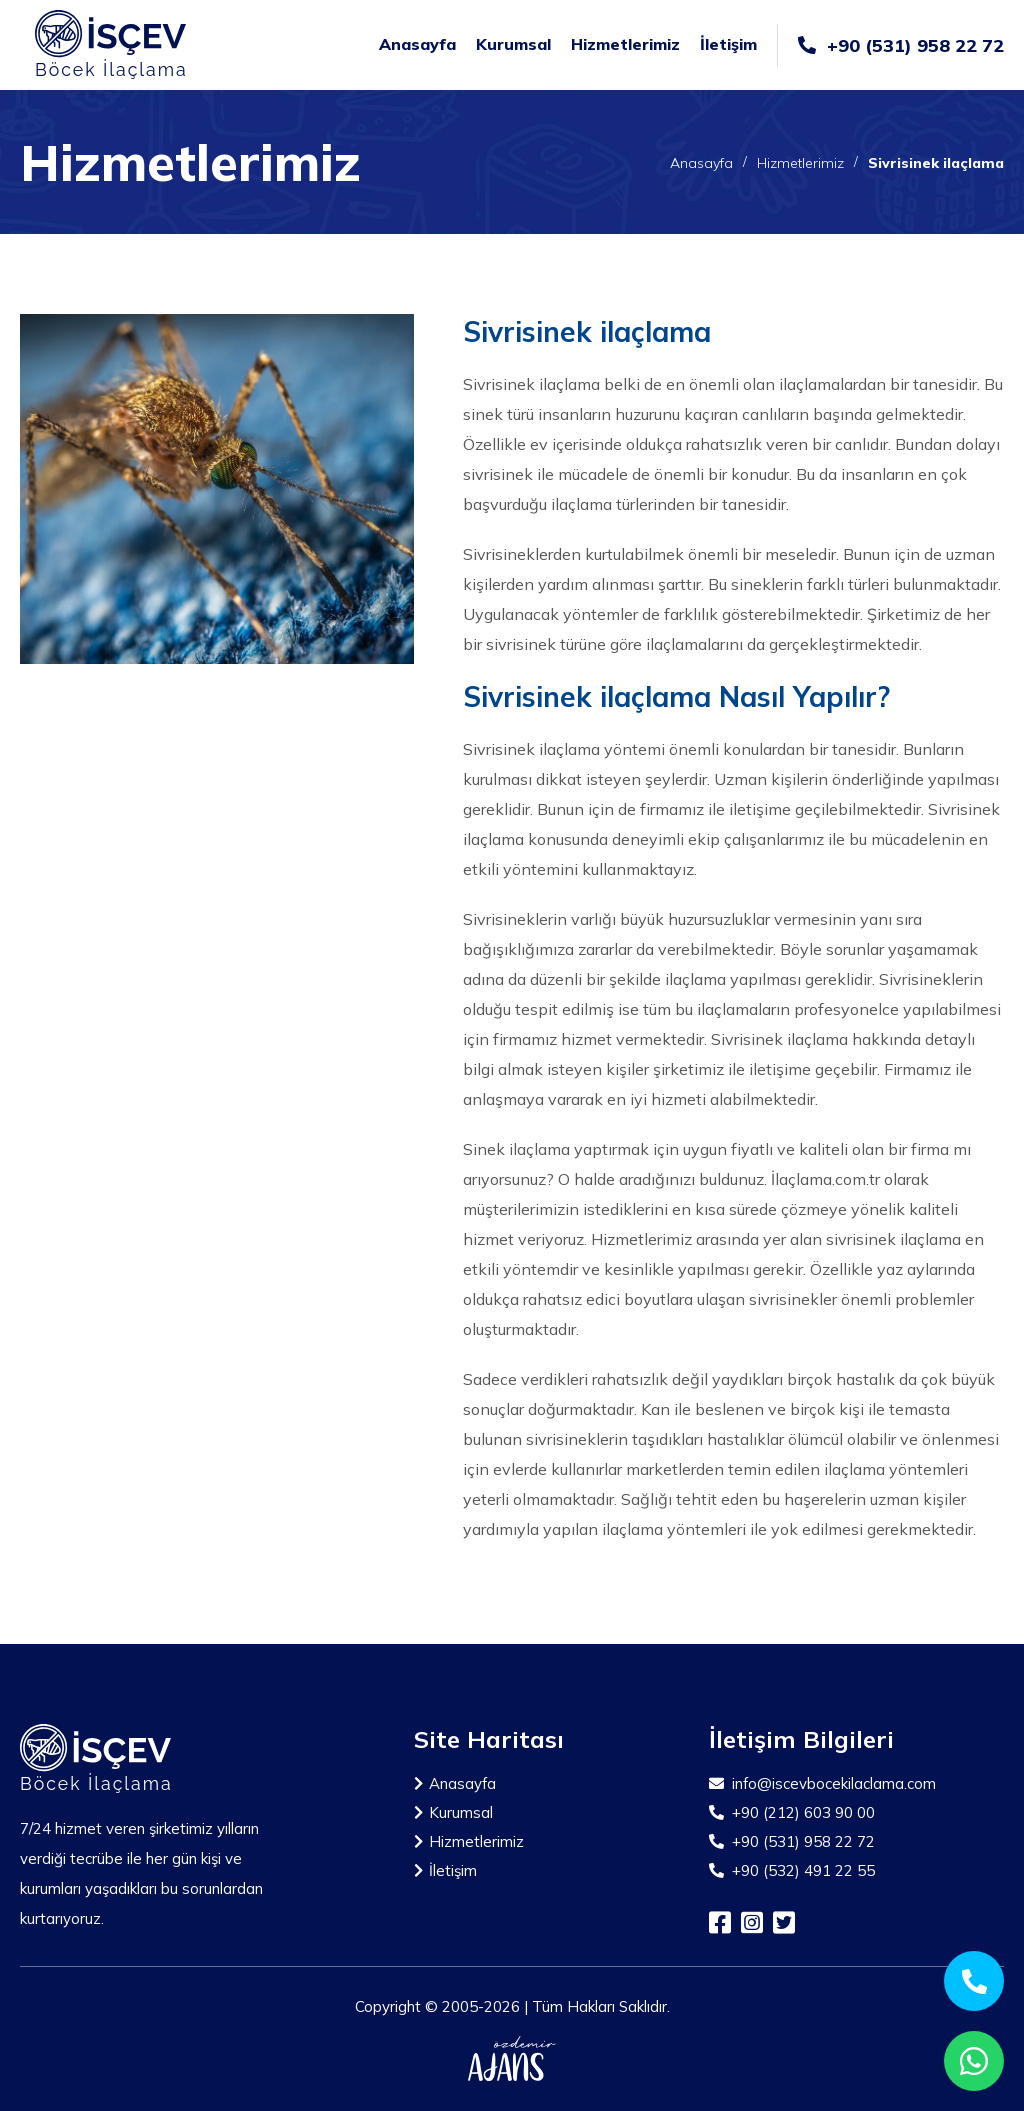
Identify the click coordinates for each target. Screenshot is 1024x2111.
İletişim (728, 44)
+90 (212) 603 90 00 (792, 1812)
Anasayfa (417, 44)
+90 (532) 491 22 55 (792, 1870)
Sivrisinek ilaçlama (936, 163)
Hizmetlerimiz (625, 44)
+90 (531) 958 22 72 (901, 45)
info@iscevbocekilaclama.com (822, 1783)
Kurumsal (513, 44)
